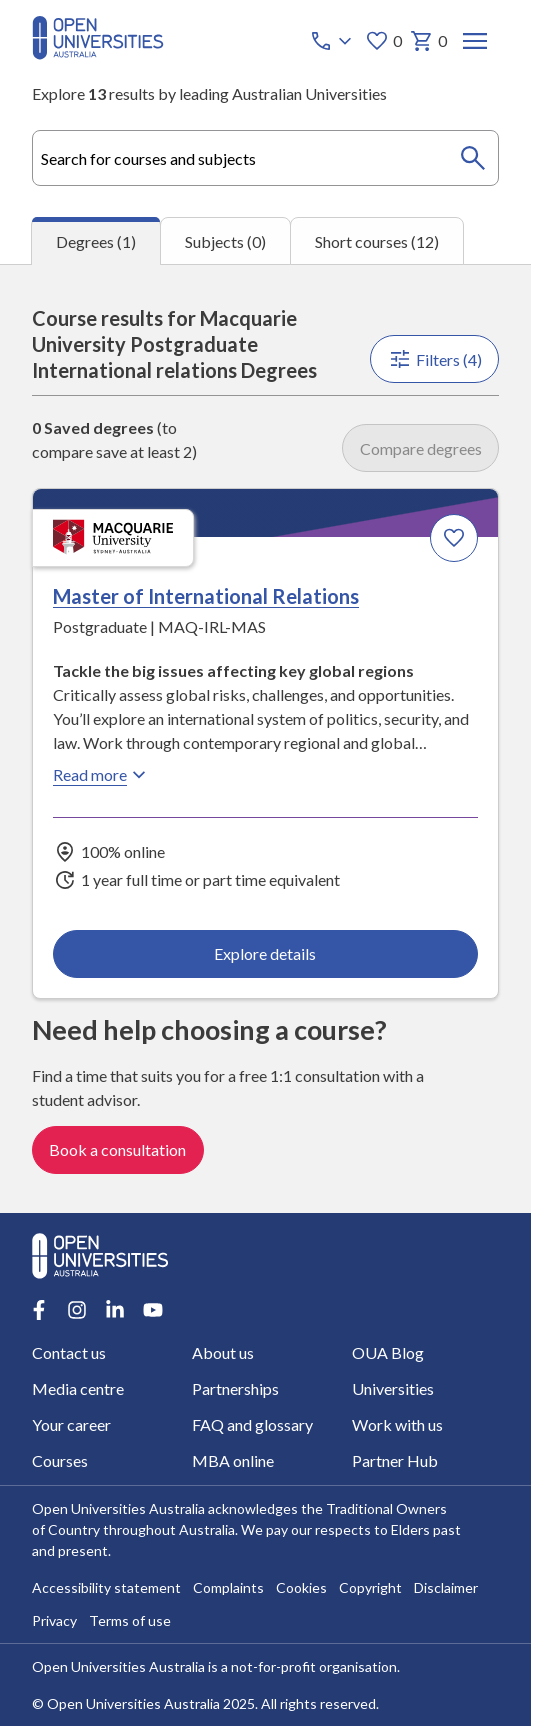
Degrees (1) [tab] (96, 241)
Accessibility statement (106, 1587)
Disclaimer (446, 1587)
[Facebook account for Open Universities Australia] (39, 1310)
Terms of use (130, 1620)
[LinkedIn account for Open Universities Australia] (115, 1310)
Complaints (228, 1587)
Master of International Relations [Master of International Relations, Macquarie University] (206, 595)
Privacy (54, 1620)
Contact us (69, 1352)
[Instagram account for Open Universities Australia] (77, 1310)
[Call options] (333, 41)
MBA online (233, 1460)
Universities (392, 1388)
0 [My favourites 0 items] (383, 41)
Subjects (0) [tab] (225, 240)
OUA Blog (387, 1352)
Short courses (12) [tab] (377, 240)
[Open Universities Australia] (98, 53)
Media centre (78, 1388)
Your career (71, 1424)
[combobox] (265, 158)
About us (223, 1352)
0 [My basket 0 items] (428, 41)
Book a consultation (117, 1149)
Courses (60, 1460)
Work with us (396, 1424)
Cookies (301, 1587)
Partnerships (235, 1388)
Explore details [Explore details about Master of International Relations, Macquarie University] (266, 952)
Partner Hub (394, 1460)
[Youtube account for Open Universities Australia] (153, 1310)
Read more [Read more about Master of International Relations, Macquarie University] (102, 774)
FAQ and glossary (252, 1424)
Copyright (370, 1587)
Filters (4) (435, 359)
